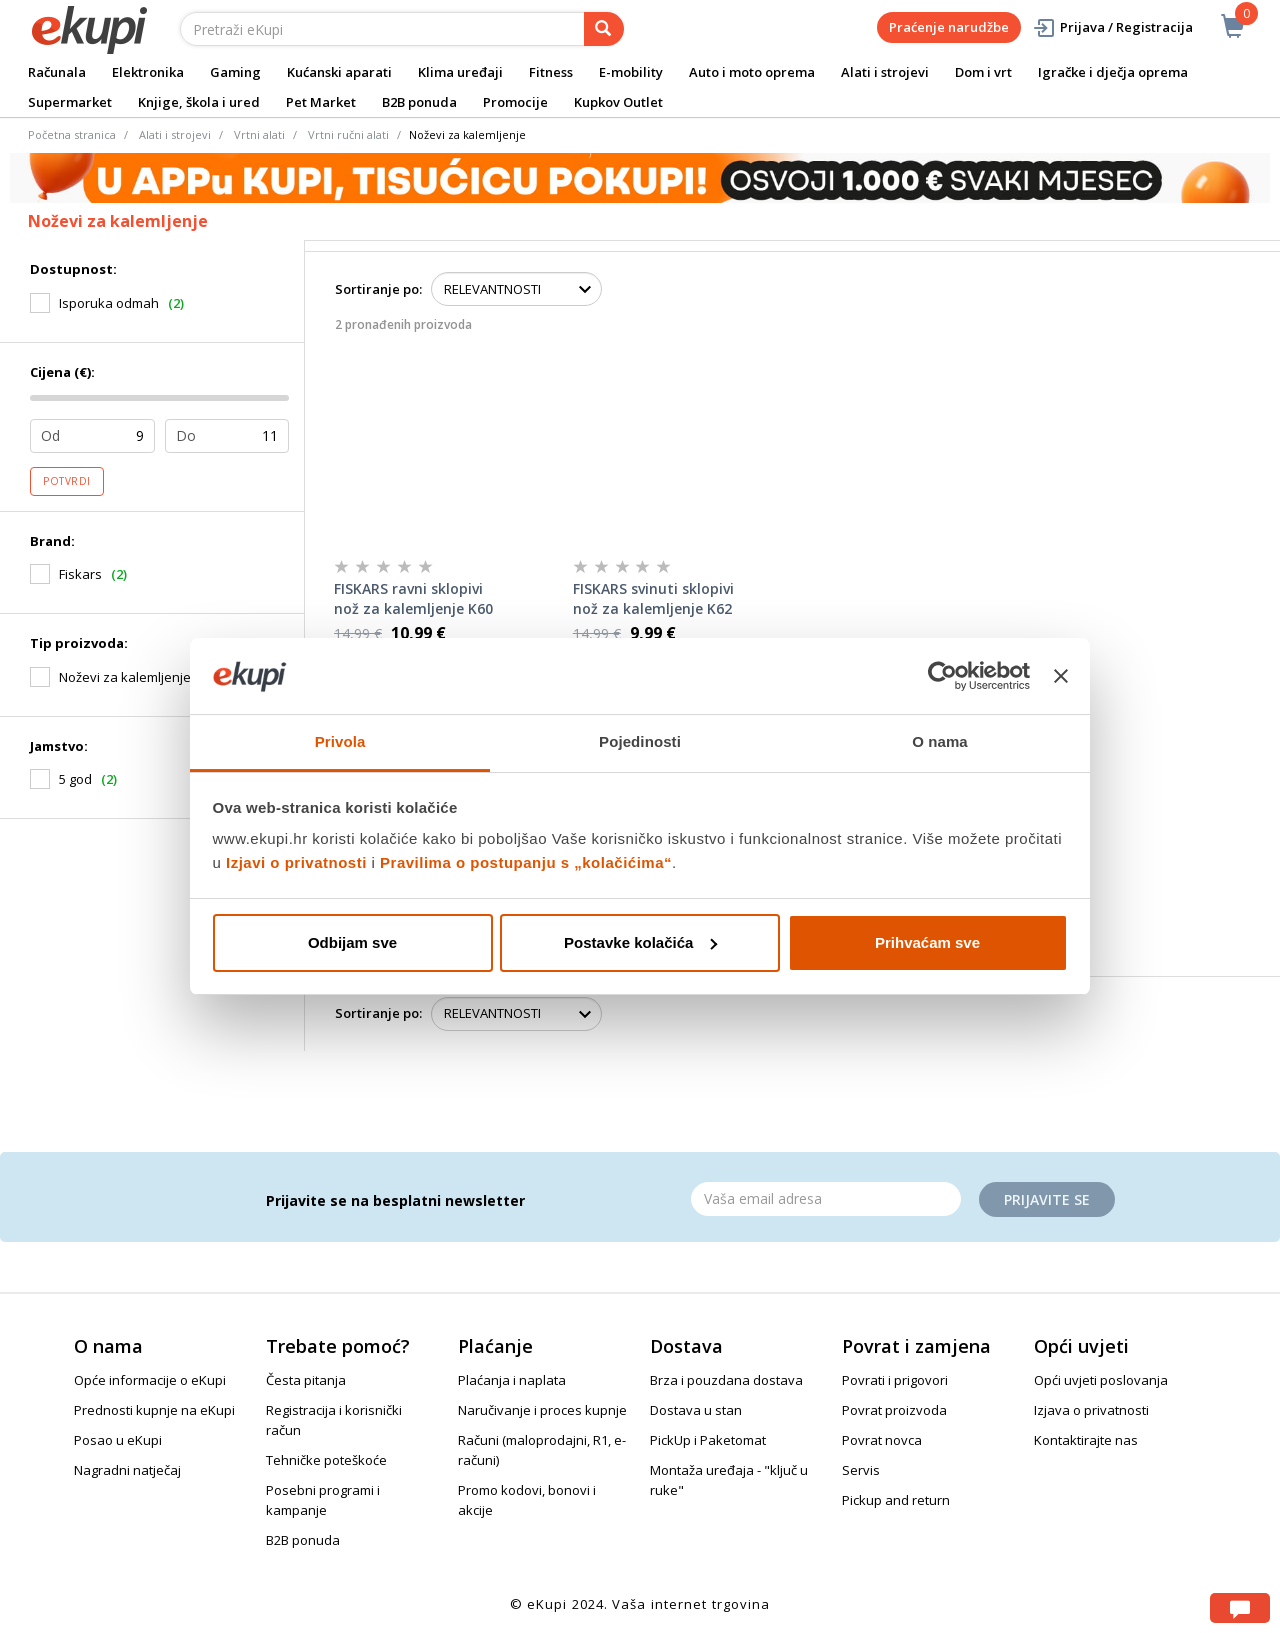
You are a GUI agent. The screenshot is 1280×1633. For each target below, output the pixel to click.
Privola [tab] (340, 741)
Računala (57, 72)
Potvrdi (67, 481)
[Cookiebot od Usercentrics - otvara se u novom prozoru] (942, 676)
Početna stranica (72, 134)
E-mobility (631, 72)
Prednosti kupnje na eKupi (154, 1410)
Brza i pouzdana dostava (726, 1380)
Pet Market (321, 102)
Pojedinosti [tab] (640, 741)
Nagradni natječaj (127, 1470)
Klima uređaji (460, 72)
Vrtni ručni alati (348, 134)
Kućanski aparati (339, 72)
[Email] (826, 1199)
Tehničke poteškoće (326, 1460)
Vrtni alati (259, 134)
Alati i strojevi (885, 72)
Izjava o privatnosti (1091, 1410)
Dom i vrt (983, 72)
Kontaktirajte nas (1086, 1440)
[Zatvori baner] (1061, 676)
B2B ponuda (419, 102)
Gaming (235, 72)
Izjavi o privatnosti (296, 862)
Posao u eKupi (118, 1440)
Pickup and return (896, 1500)
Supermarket (70, 102)
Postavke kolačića (640, 942)
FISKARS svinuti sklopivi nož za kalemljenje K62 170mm (653, 599)
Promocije (515, 102)
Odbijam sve (352, 942)
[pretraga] (604, 29)
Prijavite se (1047, 1199)
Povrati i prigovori (895, 1380)
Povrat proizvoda (894, 1410)
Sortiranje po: (378, 289)
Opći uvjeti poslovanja (1101, 1380)
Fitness (551, 72)
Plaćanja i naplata (512, 1380)
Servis (861, 1470)
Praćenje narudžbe (949, 27)
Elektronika (148, 72)
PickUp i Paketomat (708, 1440)
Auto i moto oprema (752, 72)
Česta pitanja (306, 1380)
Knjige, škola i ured (199, 102)
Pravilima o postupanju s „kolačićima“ (526, 862)
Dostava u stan (696, 1410)
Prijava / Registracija (1112, 27)
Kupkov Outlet (618, 102)
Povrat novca (882, 1440)
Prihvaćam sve (927, 942)
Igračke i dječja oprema (1113, 72)
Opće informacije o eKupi (150, 1380)
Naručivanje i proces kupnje (542, 1410)
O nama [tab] (940, 741)
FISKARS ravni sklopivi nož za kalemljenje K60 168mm (413, 599)
